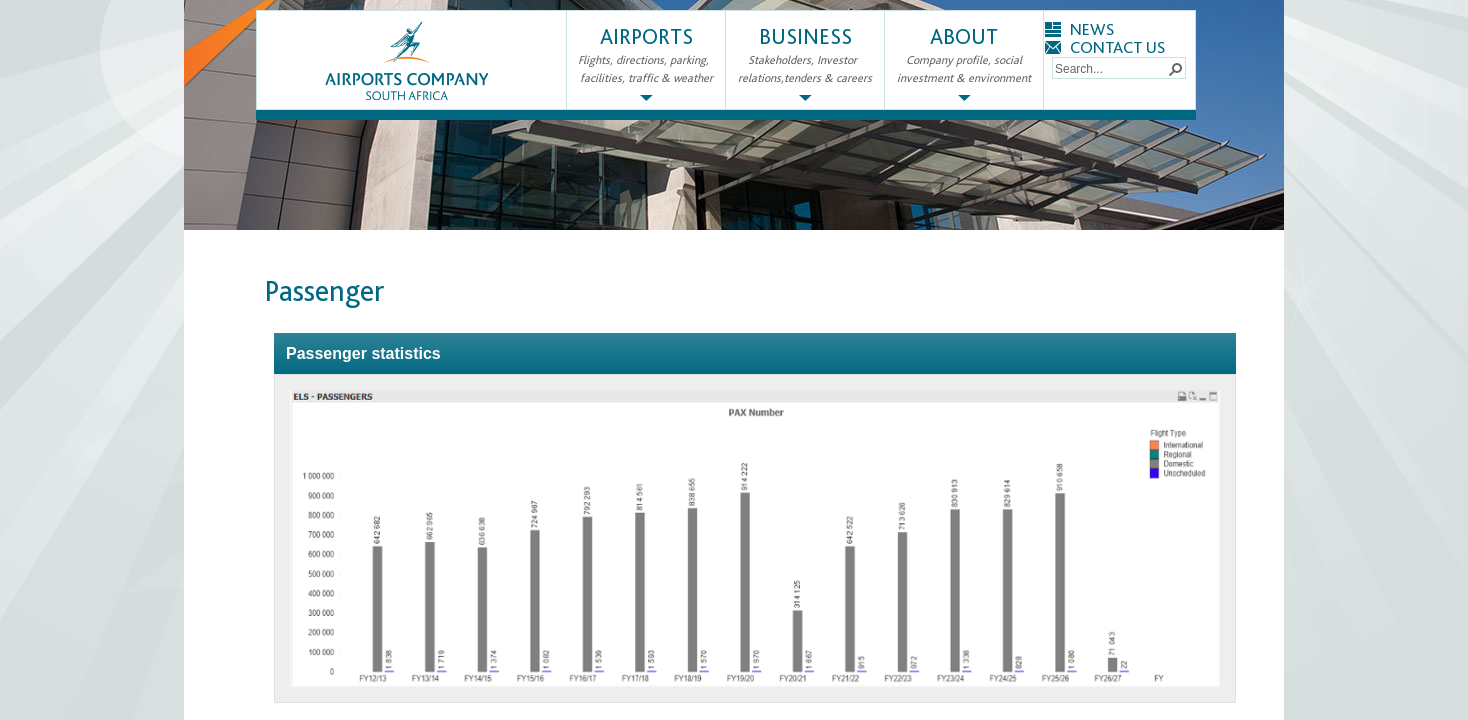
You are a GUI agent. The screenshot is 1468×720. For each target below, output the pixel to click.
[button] (1175, 68)
